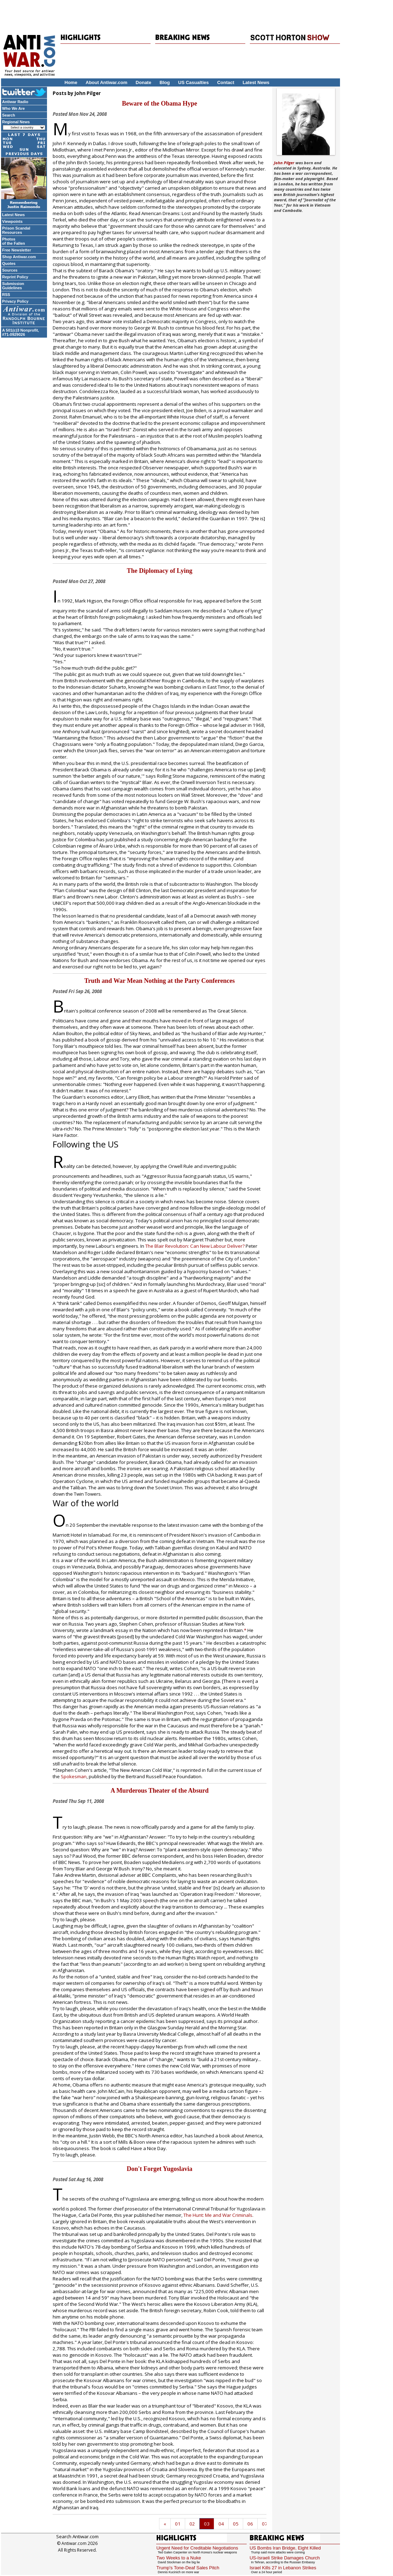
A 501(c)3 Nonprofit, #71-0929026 (20, 332)
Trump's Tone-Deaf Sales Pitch (187, 2567)
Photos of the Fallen (13, 241)
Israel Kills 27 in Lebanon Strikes (283, 2567)
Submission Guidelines (13, 285)
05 (236, 2524)
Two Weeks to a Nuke (178, 2557)
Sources (9, 270)
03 (207, 2524)
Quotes (9, 263)
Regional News (16, 122)
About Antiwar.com (106, 82)
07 (265, 2524)
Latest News (255, 82)
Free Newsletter (16, 250)
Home (71, 82)
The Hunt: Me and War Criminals (217, 2215)
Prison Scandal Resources (16, 230)
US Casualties (193, 82)
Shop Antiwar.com (19, 257)
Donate (143, 82)
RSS (6, 294)
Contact (225, 82)
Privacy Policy (15, 301)
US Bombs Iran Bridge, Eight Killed (285, 2548)
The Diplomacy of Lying (160, 570)
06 (250, 2524)
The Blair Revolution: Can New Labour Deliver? (195, 1246)
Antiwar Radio (15, 102)
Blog (165, 82)
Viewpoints (12, 221)
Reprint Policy (15, 277)
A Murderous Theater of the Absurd (160, 1790)
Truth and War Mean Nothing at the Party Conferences (159, 980)
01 (178, 2524)
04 (221, 2524)
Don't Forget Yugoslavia (160, 2168)
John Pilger (284, 162)
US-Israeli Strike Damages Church (285, 2557)
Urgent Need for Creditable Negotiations (197, 2548)
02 (192, 2524)
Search (8, 115)
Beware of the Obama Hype (159, 103)
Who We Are (13, 108)
